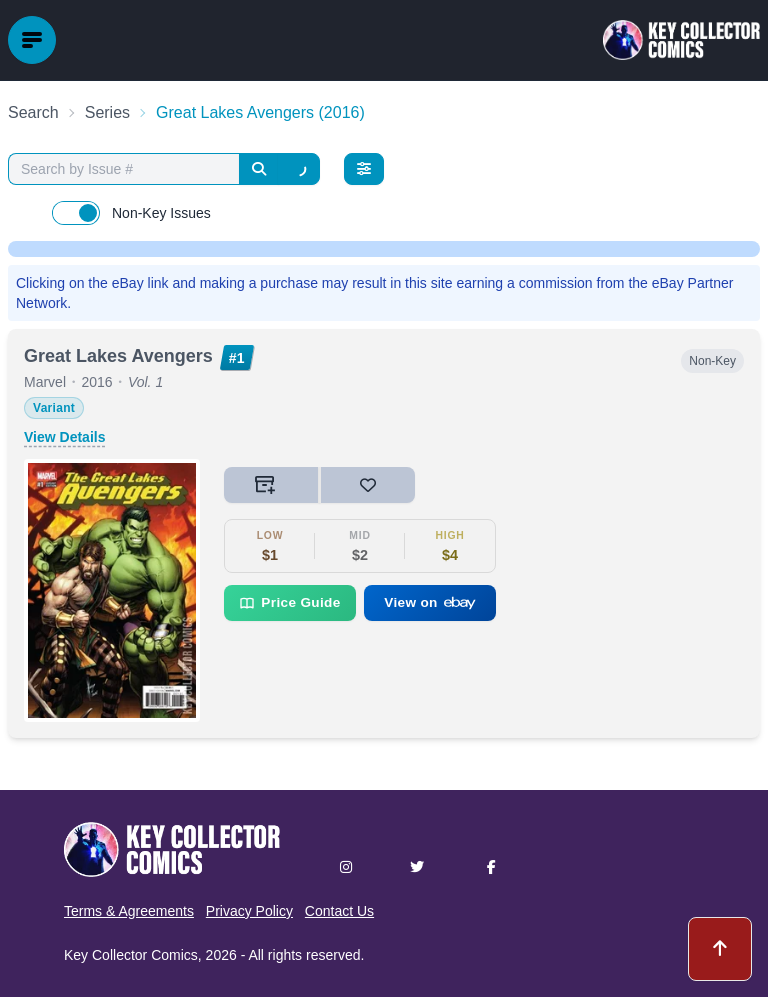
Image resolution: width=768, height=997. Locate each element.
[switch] (76, 213)
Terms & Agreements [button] (129, 911)
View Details (64, 437)
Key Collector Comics (131, 955)
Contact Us (339, 911)
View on (430, 602)
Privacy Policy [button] (249, 911)
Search (33, 112)
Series (107, 112)
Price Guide (289, 603)
